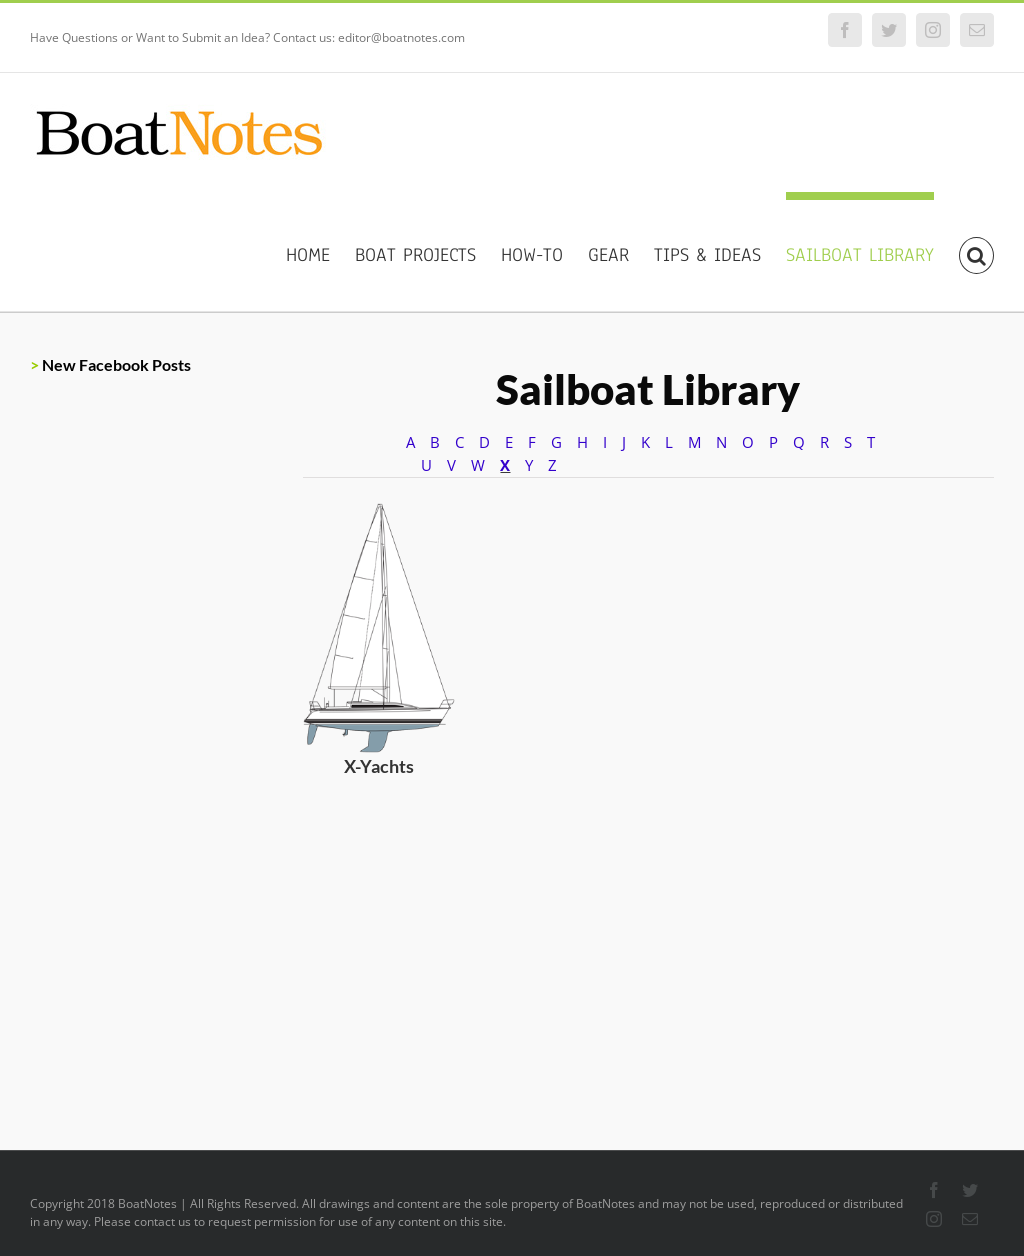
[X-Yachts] (379, 514)
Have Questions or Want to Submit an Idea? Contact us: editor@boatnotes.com (247, 37)
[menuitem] (320, 251)
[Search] (976, 251)
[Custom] (559, 514)
